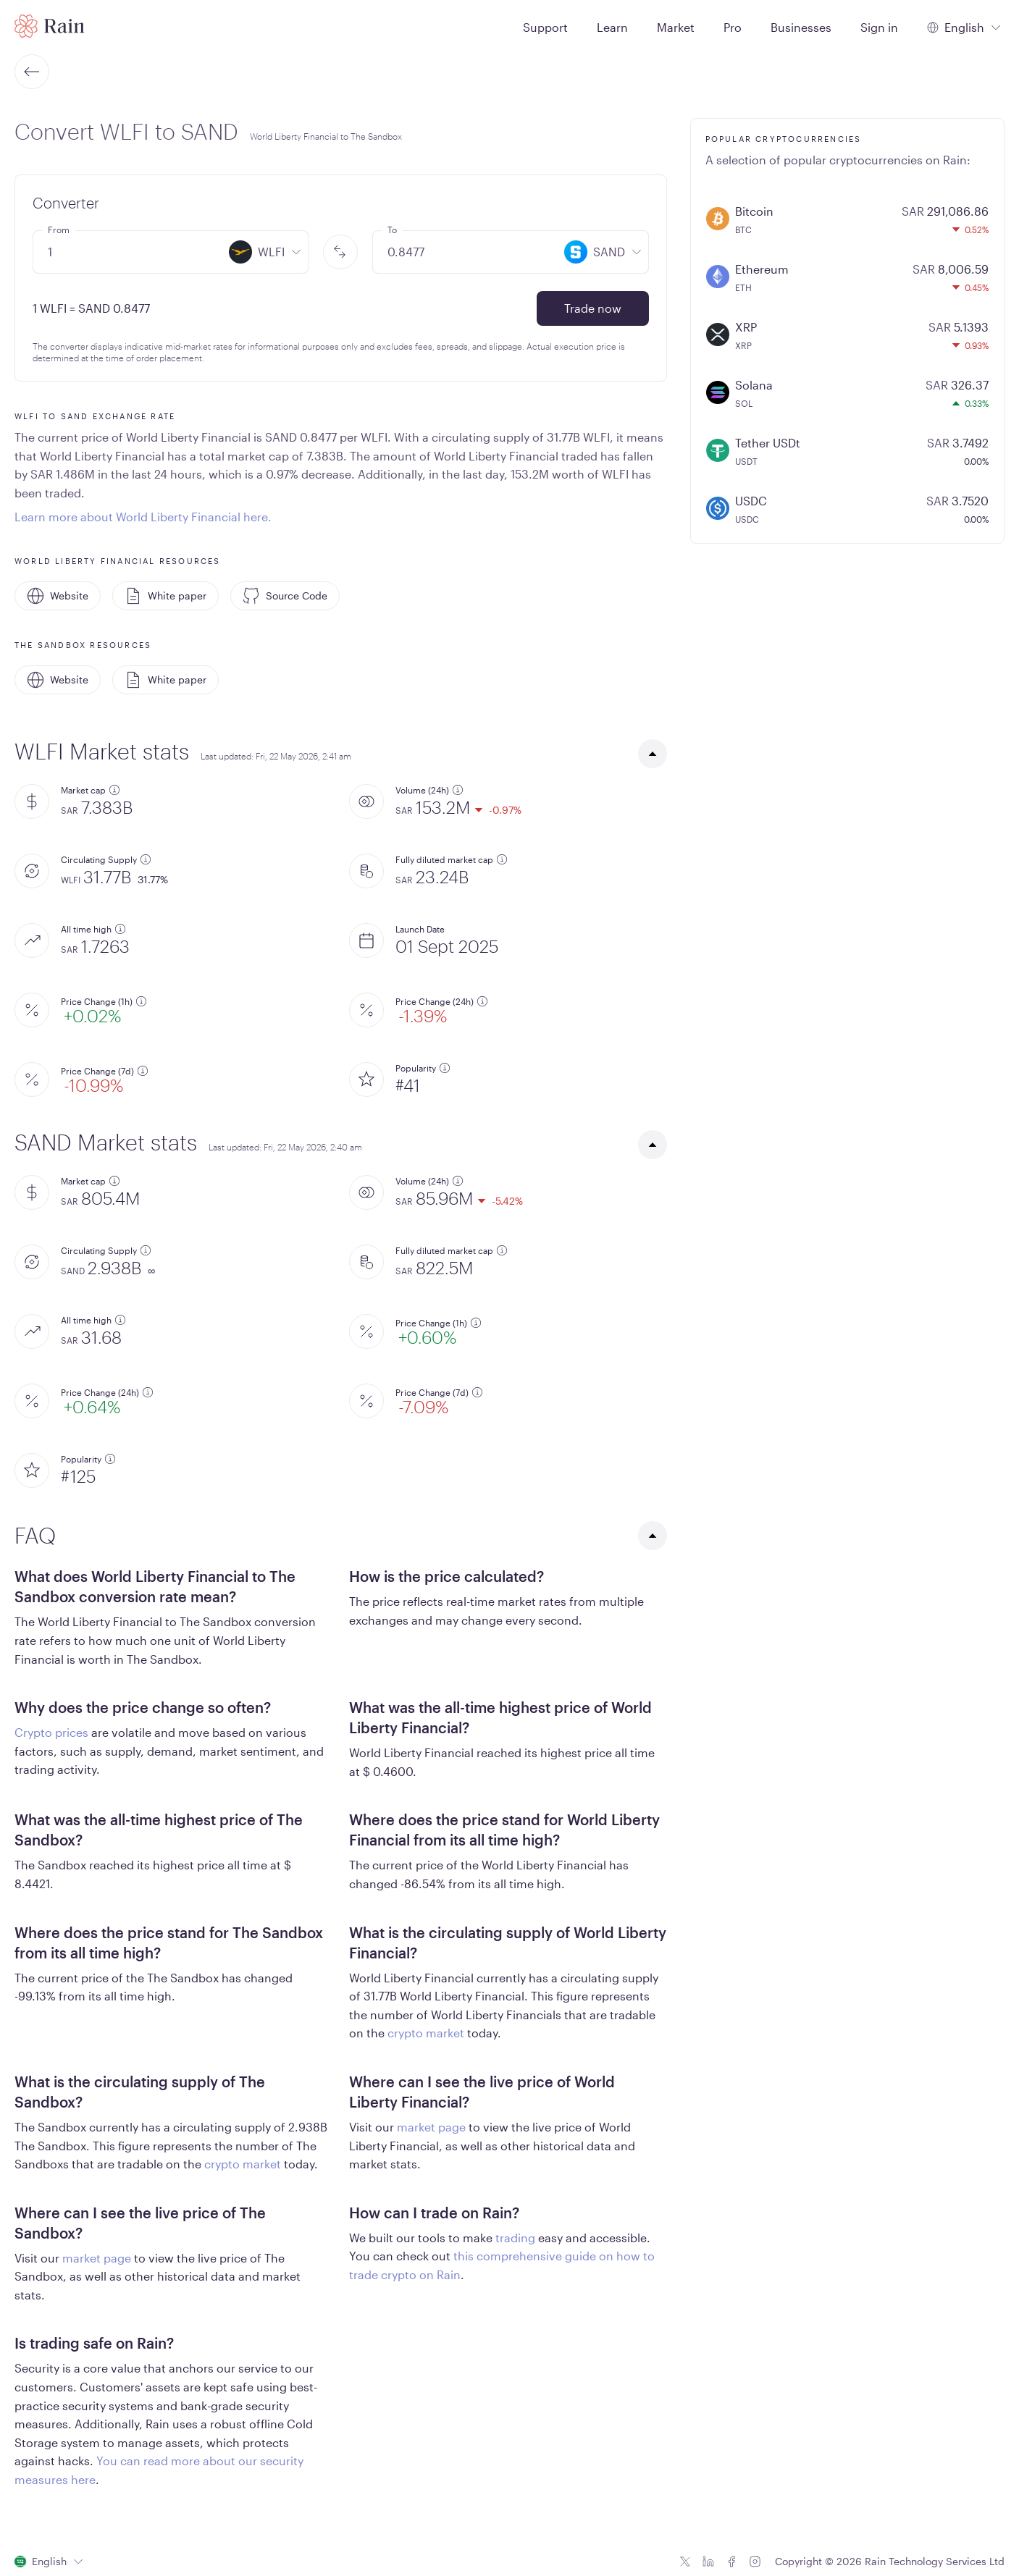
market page (431, 2127)
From (59, 229)
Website (57, 596)
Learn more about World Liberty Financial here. (143, 516)
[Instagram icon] (754, 2561)
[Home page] (49, 26)
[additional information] (114, 790)
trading (515, 2237)
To (392, 229)
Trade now (592, 308)
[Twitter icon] (685, 2561)
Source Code (285, 596)
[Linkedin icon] (708, 2561)
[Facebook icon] (731, 2561)
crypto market (425, 2033)
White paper (165, 596)
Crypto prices (51, 1732)
